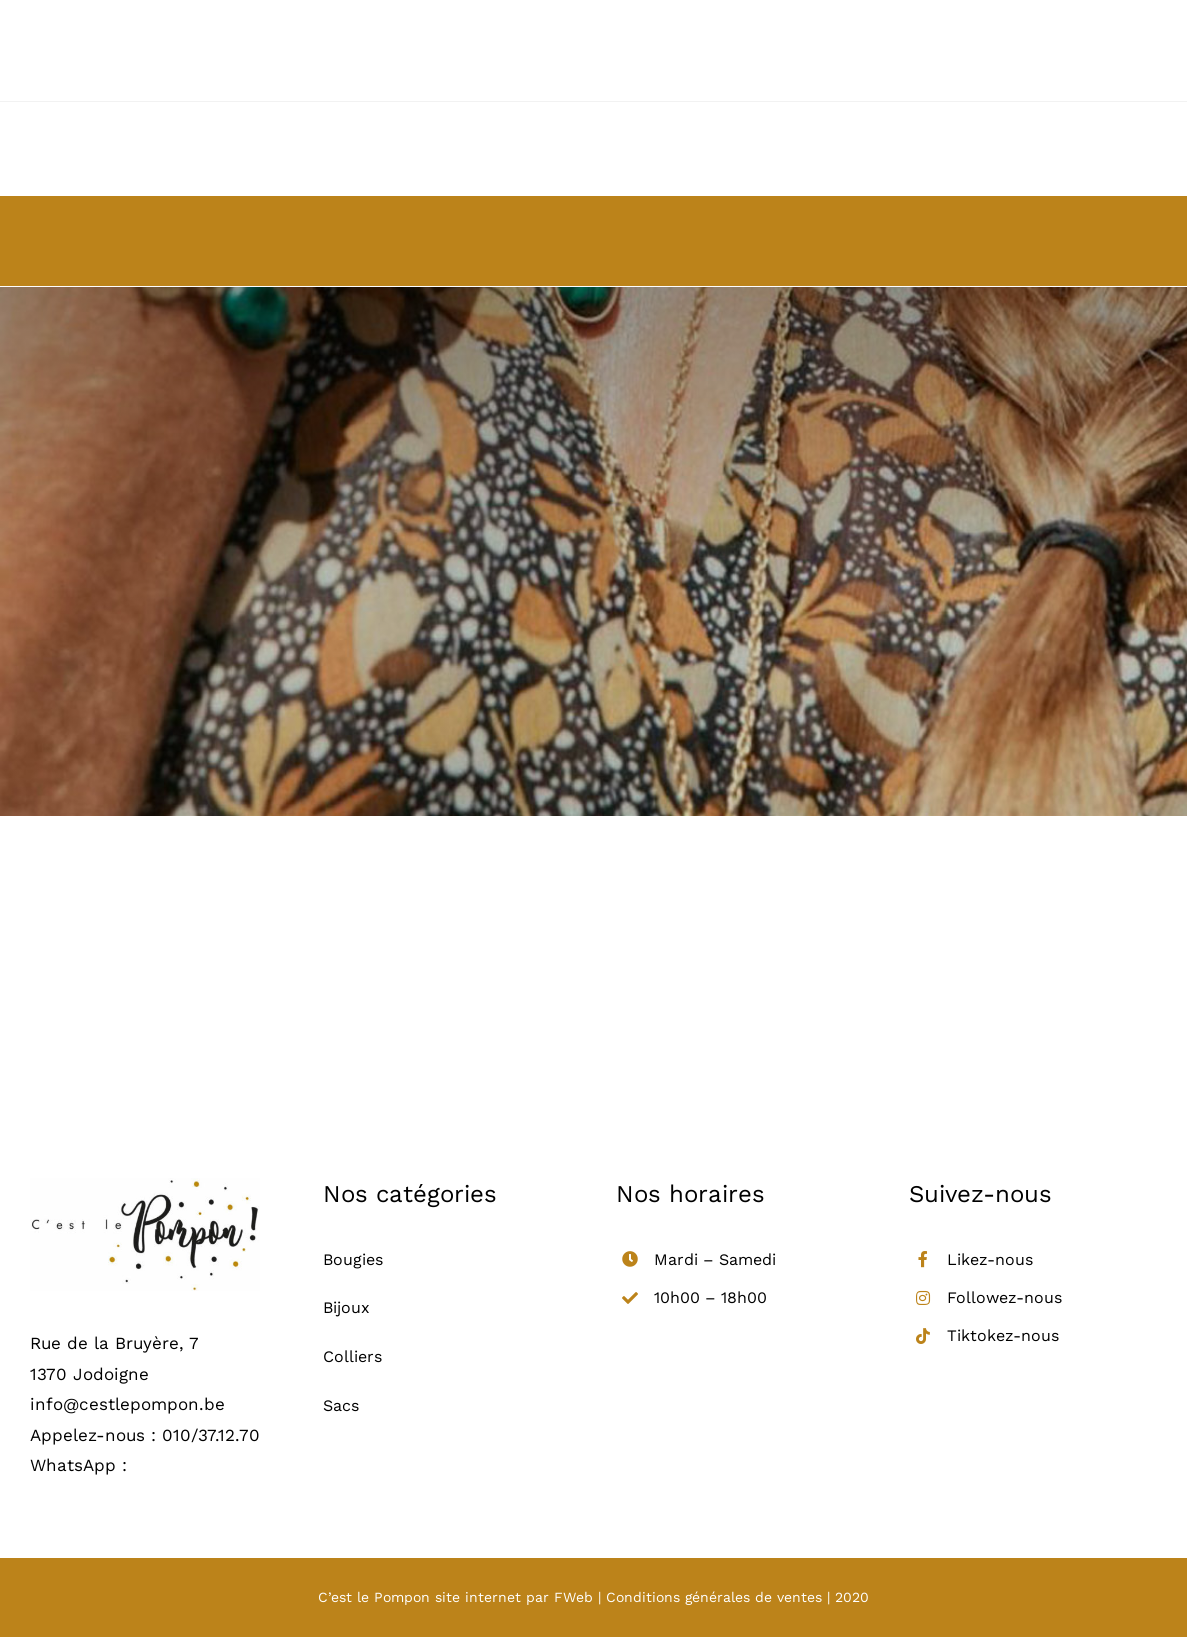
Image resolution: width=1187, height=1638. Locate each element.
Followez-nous (1004, 1297)
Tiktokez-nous (1003, 1335)
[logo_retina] (145, 1186)
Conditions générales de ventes (714, 1597)
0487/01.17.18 (184, 1465)
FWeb (573, 1597)
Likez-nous (990, 1259)
